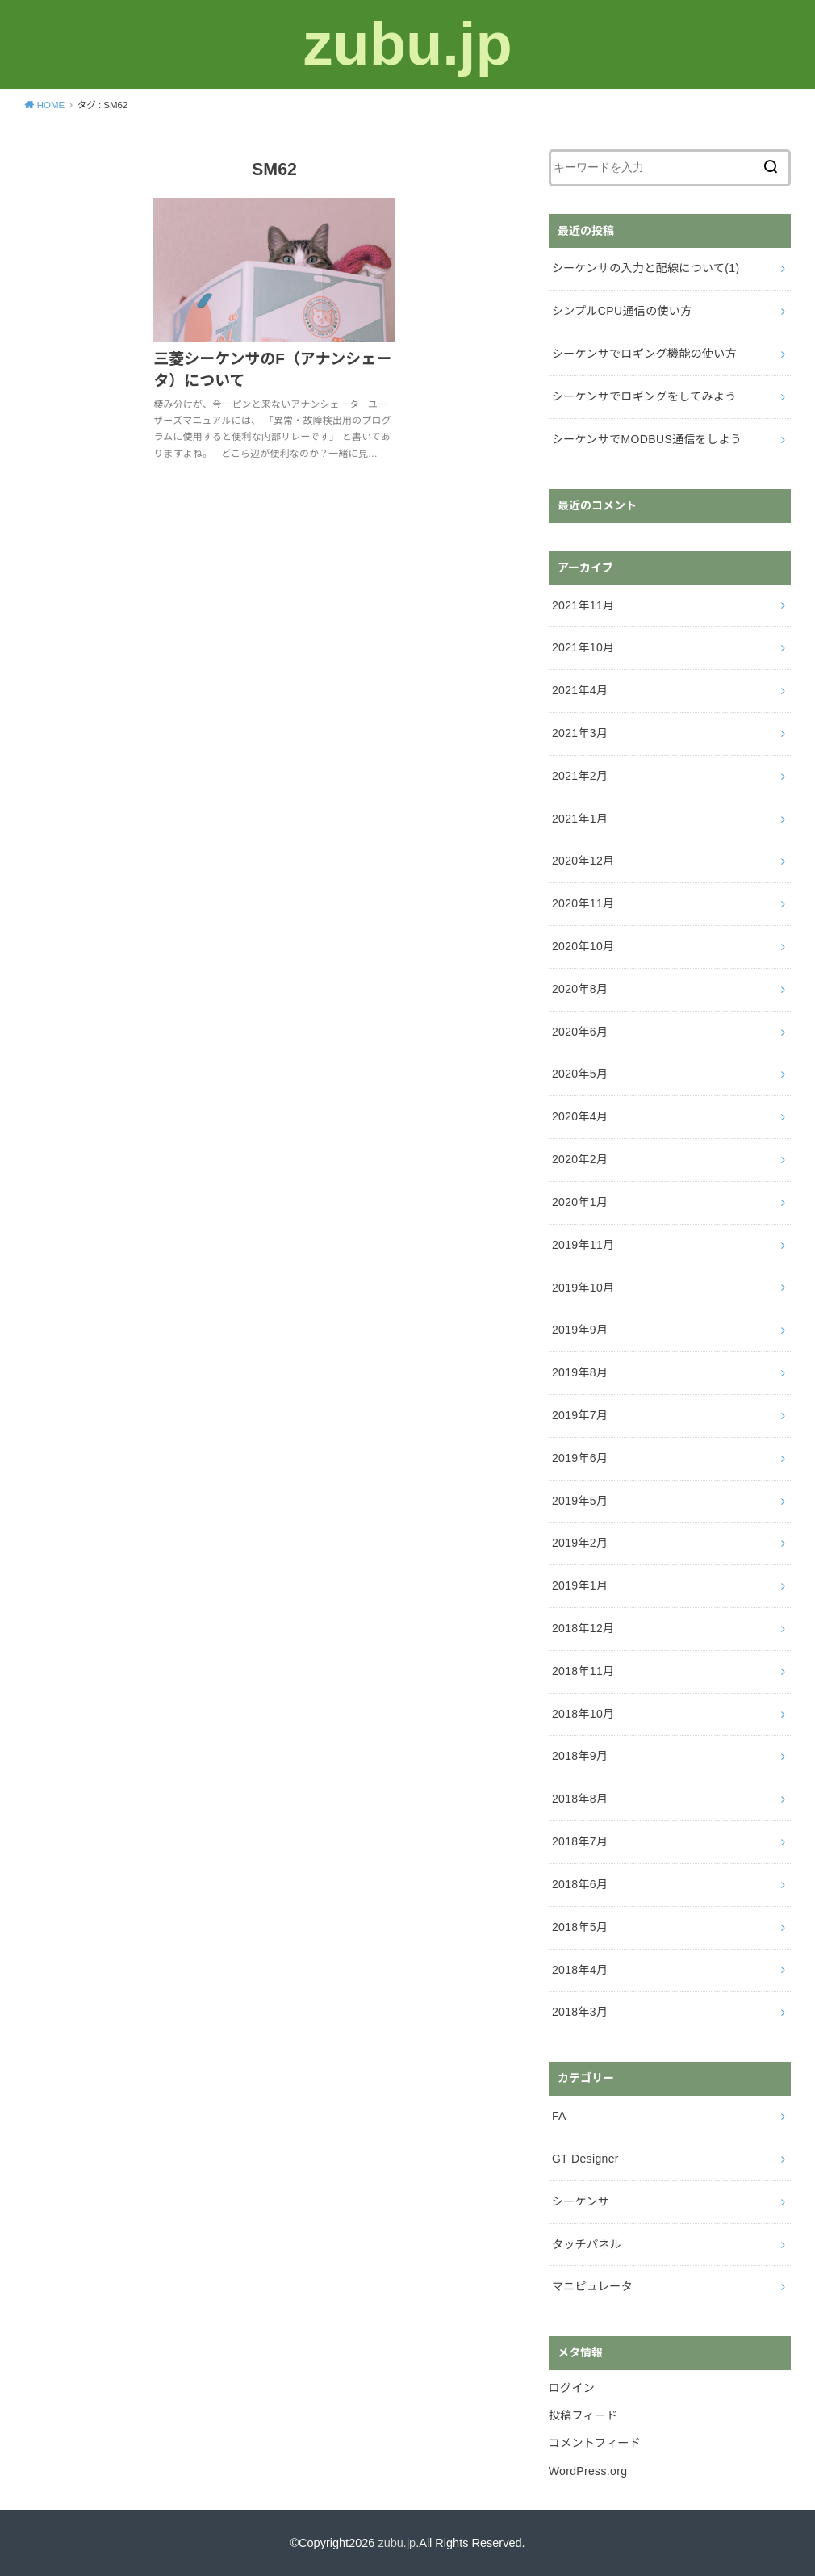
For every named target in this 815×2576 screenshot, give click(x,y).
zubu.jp (407, 43)
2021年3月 (580, 733)
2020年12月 (583, 860)
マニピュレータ (592, 2286)
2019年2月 (580, 1542)
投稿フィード (583, 2415)
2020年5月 (580, 1073)
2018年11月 (583, 1671)
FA (559, 2115)
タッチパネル (586, 2244)
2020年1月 (580, 1202)
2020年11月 (583, 903)
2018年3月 (580, 2011)
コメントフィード (595, 2442)
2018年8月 (580, 1798)
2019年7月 (580, 1415)
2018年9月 (580, 1755)
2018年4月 (580, 1969)
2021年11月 (583, 605)
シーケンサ (580, 2201)
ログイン (572, 2387)
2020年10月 (583, 946)
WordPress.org (588, 2471)
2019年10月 (583, 1287)
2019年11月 (583, 1244)
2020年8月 (580, 988)
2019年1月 (580, 1585)
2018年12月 (583, 1628)
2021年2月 (580, 775)
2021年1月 (580, 818)
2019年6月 (580, 1457)
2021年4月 (580, 690)
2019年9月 (580, 1329)
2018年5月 (580, 1926)
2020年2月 (580, 1159)
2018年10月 (583, 1713)
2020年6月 (580, 1031)
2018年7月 (580, 1841)
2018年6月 (580, 1884)
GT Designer (585, 2158)
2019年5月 (580, 1500)
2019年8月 (580, 1372)
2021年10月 (583, 647)
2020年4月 (580, 1116)
